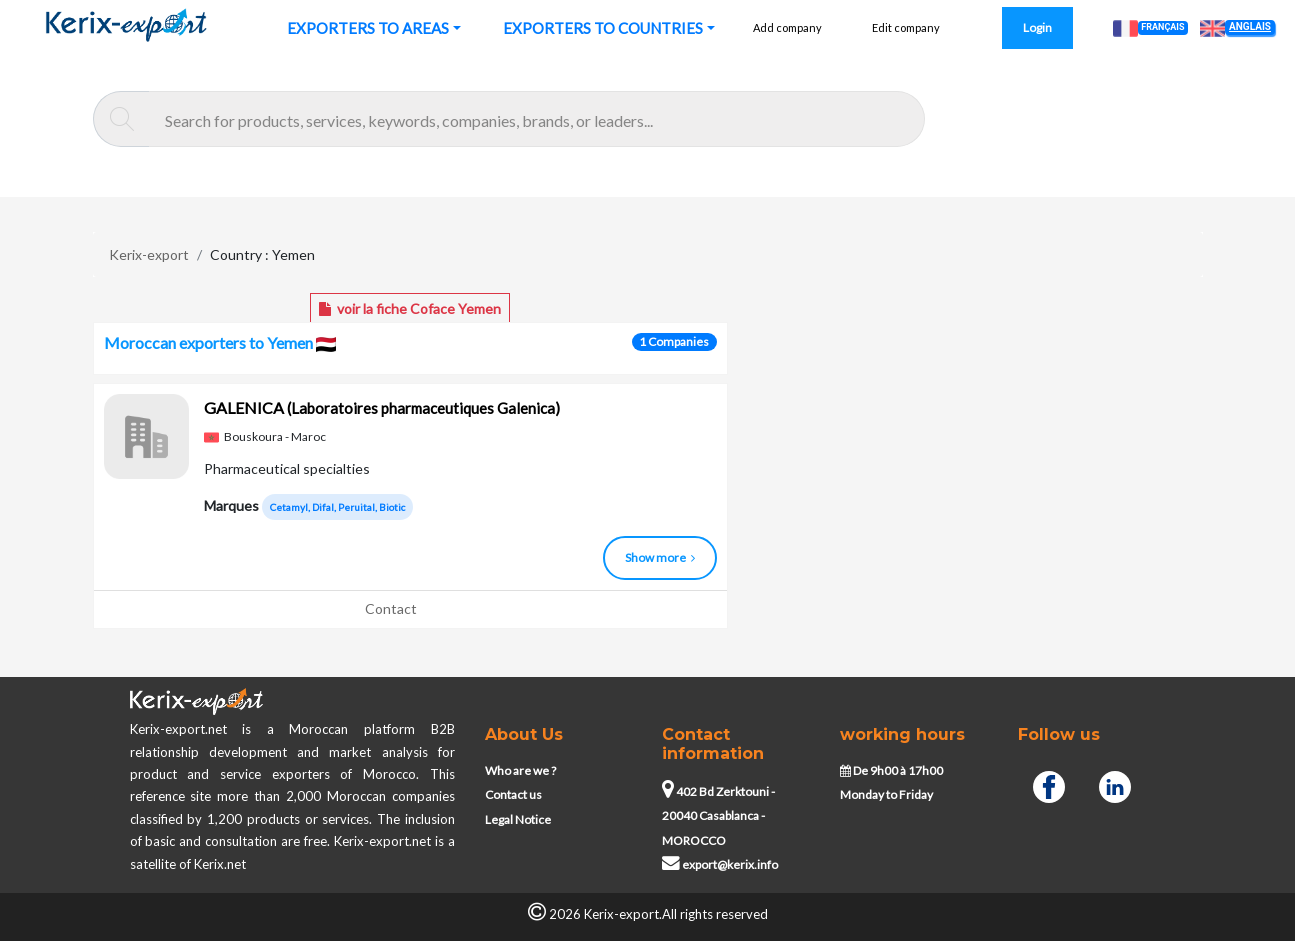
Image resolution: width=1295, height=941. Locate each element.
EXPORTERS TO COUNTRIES (603, 28)
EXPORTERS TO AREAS (368, 28)
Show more (660, 557)
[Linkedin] (1115, 784)
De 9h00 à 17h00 (891, 770)
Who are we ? (520, 770)
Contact (391, 608)
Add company (787, 27)
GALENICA (382, 407)
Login (1037, 27)
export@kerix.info (720, 864)
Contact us (513, 794)
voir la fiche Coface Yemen (410, 308)
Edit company (906, 27)
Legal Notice (518, 819)
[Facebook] (1049, 784)
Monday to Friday (886, 794)
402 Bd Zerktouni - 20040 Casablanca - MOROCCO (718, 816)
